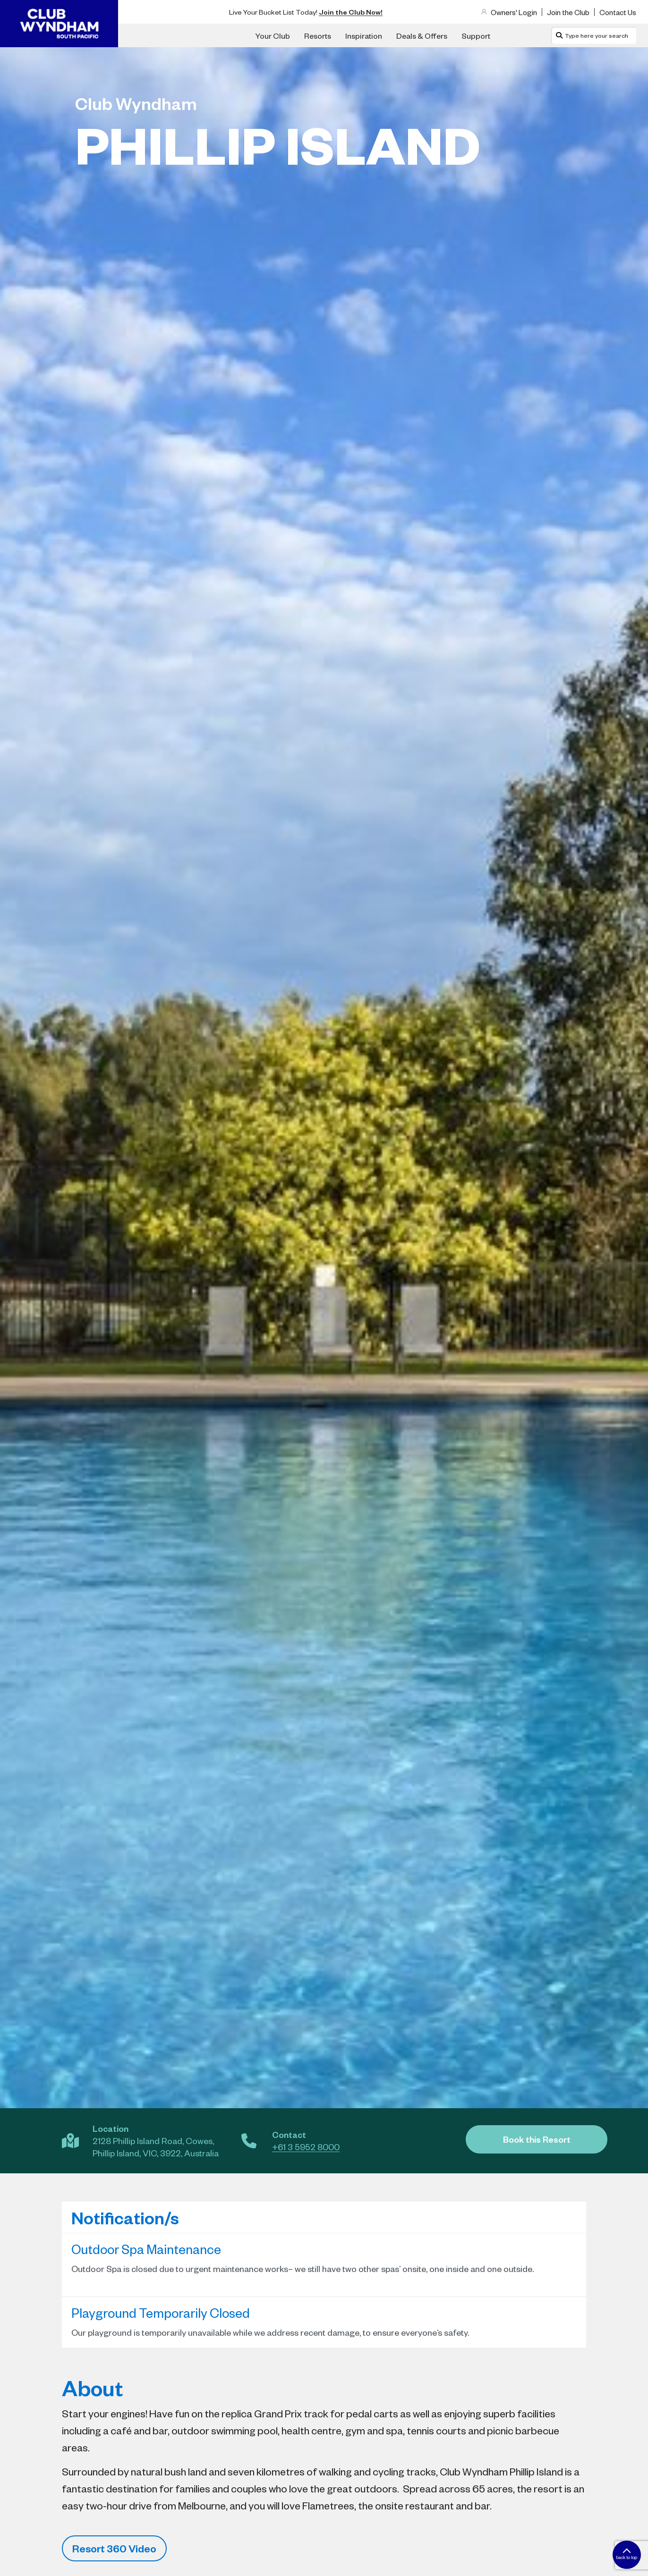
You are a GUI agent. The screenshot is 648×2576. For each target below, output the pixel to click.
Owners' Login (514, 12)
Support (475, 35)
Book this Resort (537, 2139)
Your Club (272, 35)
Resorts (317, 35)
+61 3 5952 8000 (306, 2146)
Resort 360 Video (114, 2548)
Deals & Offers (421, 35)
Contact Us (617, 12)
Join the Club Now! (351, 12)
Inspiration (363, 35)
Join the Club (568, 12)
